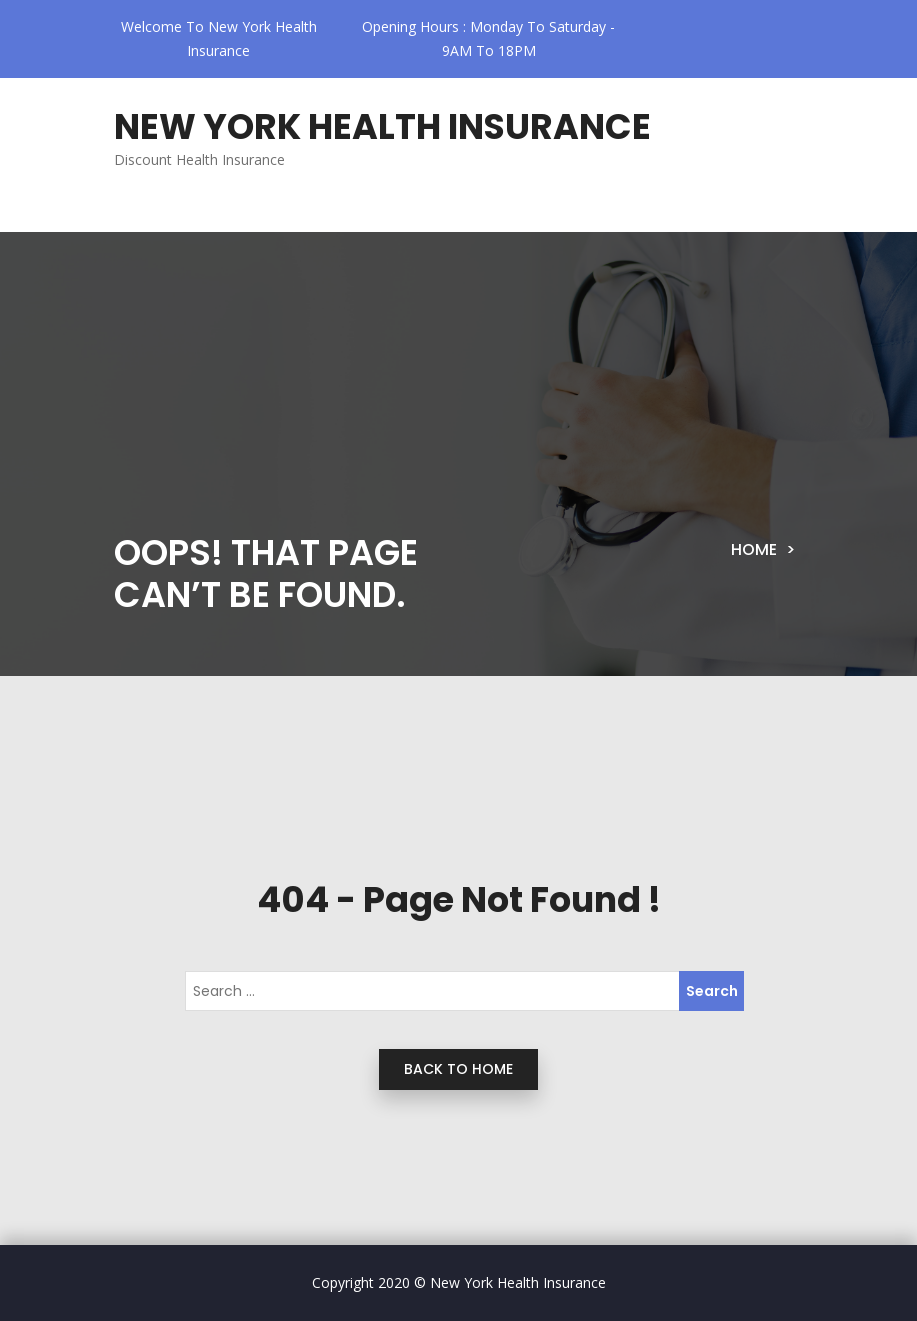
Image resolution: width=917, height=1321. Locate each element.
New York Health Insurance (382, 126)
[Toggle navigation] (163, 216)
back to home (458, 1069)
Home (754, 549)
